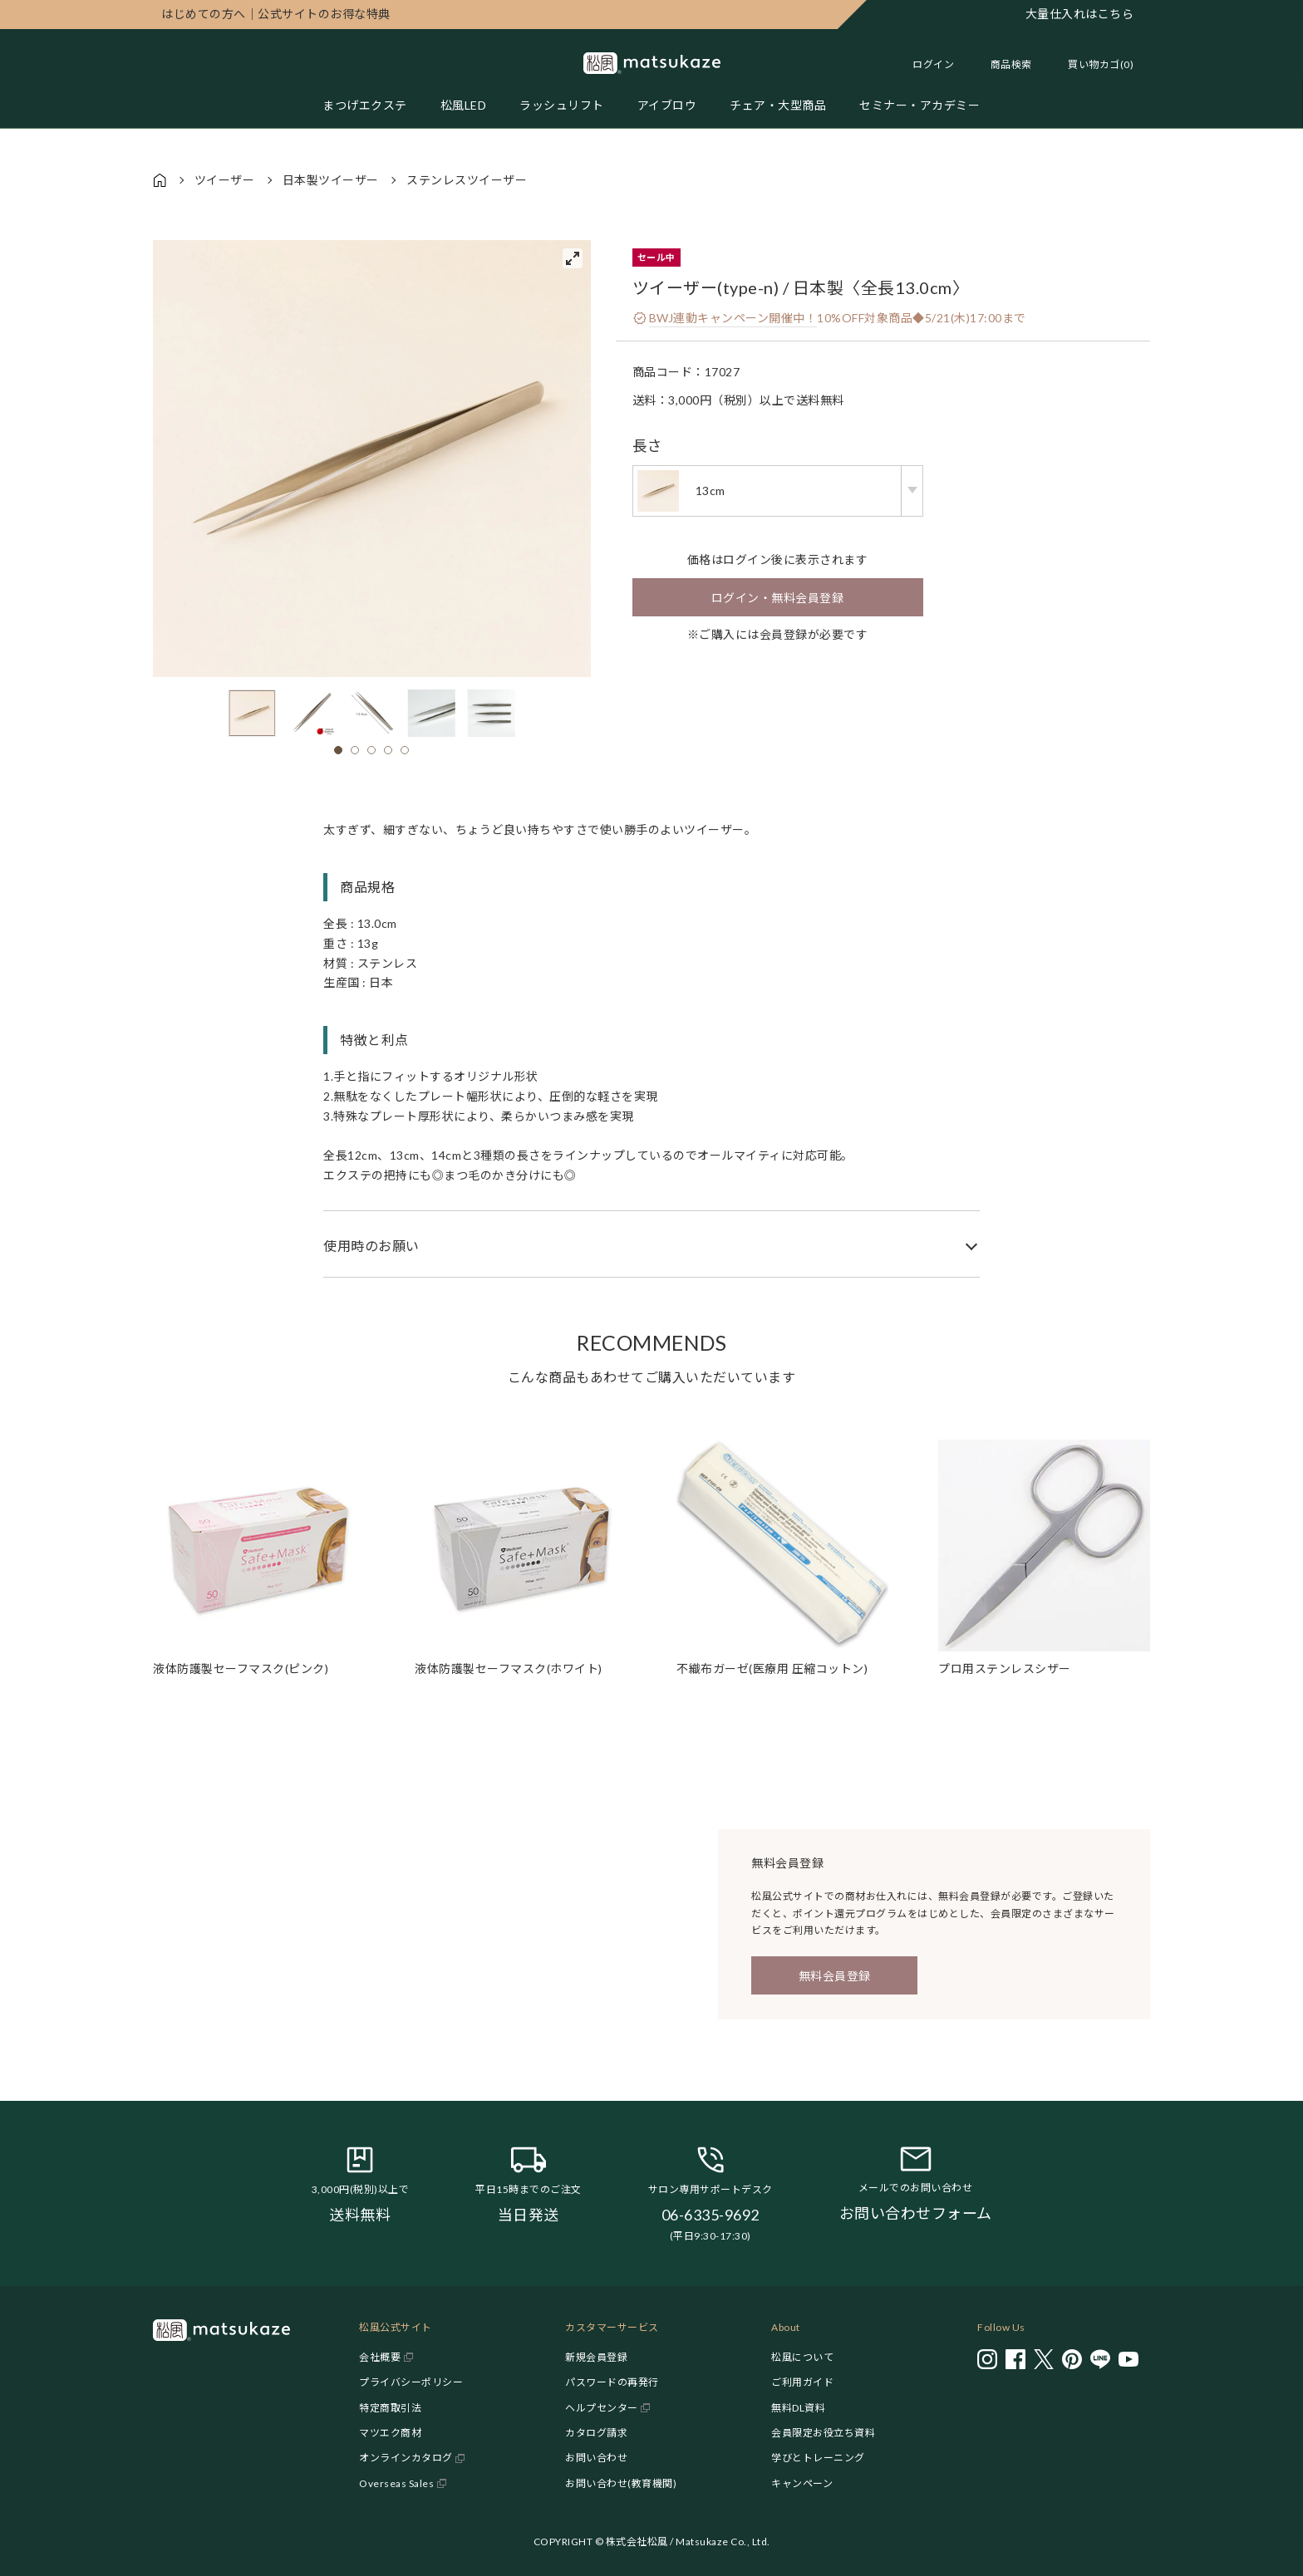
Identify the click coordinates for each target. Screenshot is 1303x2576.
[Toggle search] (1003, 64)
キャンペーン (802, 2483)
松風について (802, 2357)
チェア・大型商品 (778, 105)
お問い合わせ (596, 2457)
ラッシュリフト (561, 105)
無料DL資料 (798, 2408)
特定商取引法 (390, 2408)
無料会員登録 (835, 1976)
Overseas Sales (396, 2483)
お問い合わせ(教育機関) (620, 2483)
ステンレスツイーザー (466, 180)
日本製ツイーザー (331, 180)
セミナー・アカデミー (919, 105)
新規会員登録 (596, 2357)
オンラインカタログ (406, 2457)
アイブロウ (667, 105)
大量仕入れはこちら (1079, 14)
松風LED (463, 105)
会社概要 (380, 2357)
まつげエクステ (364, 105)
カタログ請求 (596, 2432)
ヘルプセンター (601, 2408)
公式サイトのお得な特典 (276, 14)
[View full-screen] (573, 258)
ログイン (933, 64)
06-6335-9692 (710, 2215)
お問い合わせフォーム (915, 2213)
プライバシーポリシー (411, 2382)
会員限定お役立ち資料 (823, 2432)
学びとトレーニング (818, 2457)
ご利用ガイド (802, 2382)
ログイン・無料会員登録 (777, 598)
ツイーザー (224, 180)
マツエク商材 (390, 2432)
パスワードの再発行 (612, 2382)
